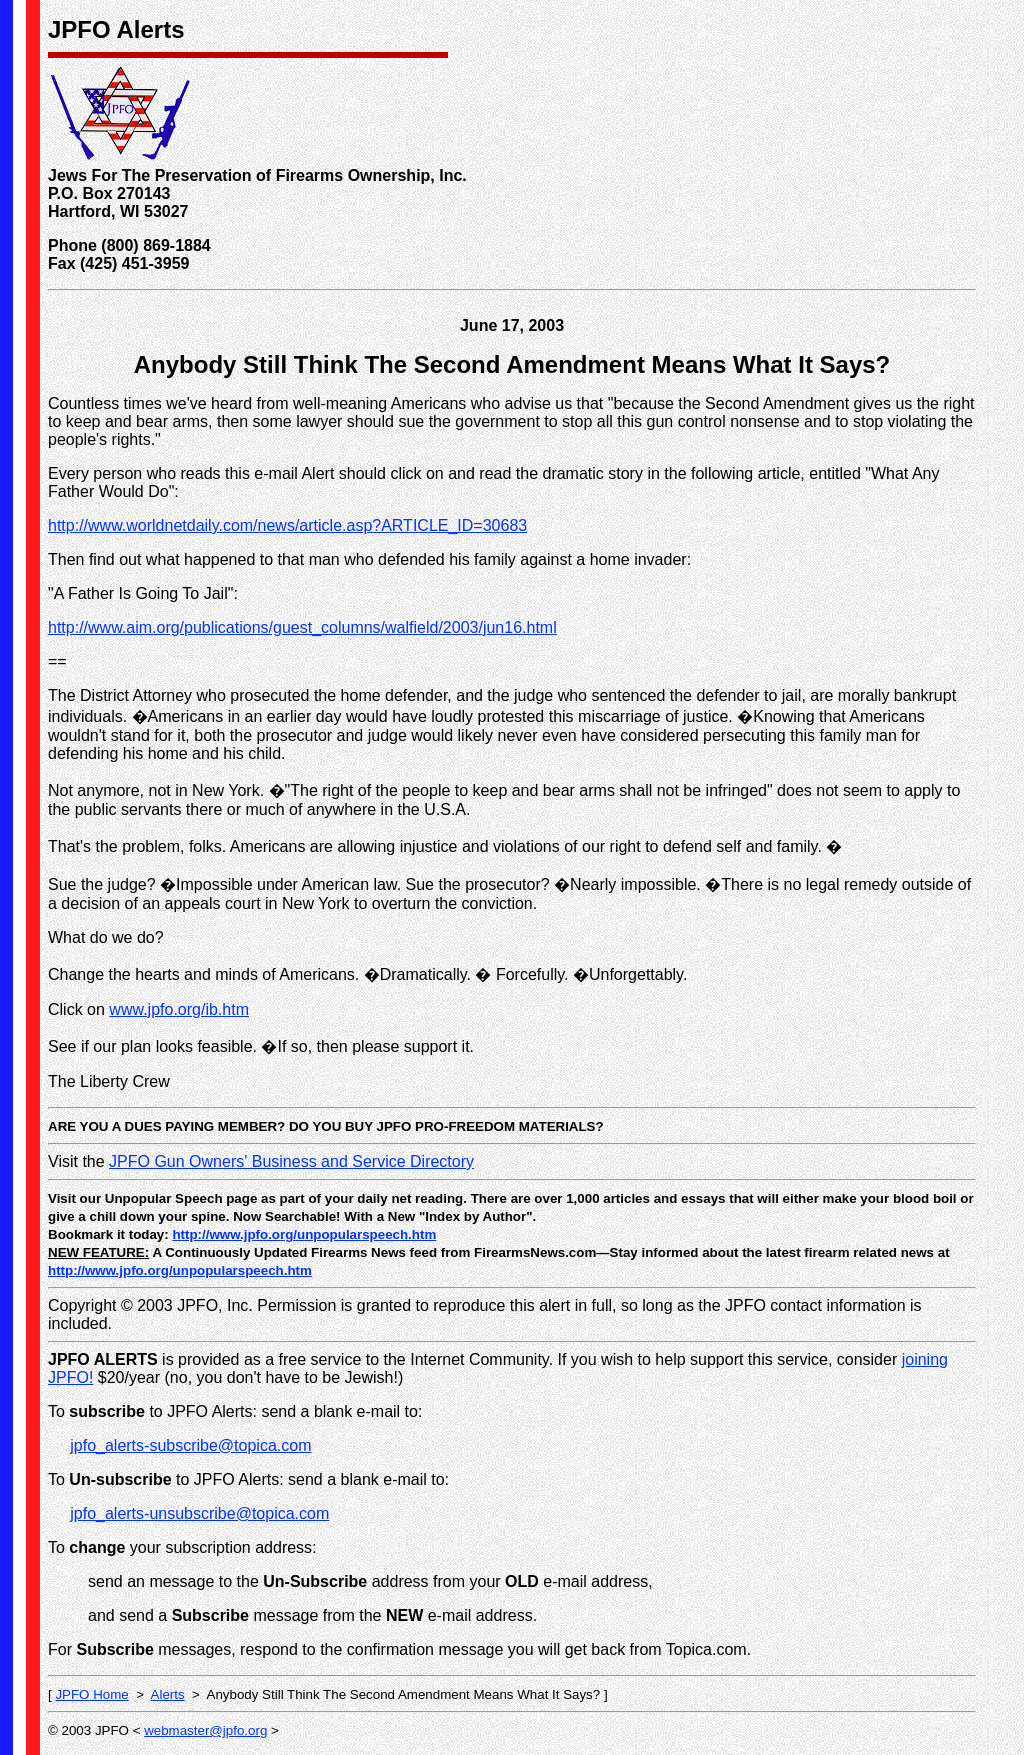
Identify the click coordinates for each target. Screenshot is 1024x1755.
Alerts (168, 1694)
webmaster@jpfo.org (205, 1730)
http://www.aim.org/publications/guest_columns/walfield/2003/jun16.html (302, 627)
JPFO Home (91, 1694)
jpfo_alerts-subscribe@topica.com (190, 1445)
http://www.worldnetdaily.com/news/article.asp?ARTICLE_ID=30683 (287, 525)
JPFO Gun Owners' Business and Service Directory (291, 1161)
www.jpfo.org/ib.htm (179, 1009)
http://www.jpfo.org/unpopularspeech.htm (304, 1234)
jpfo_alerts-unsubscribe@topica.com (199, 1513)
